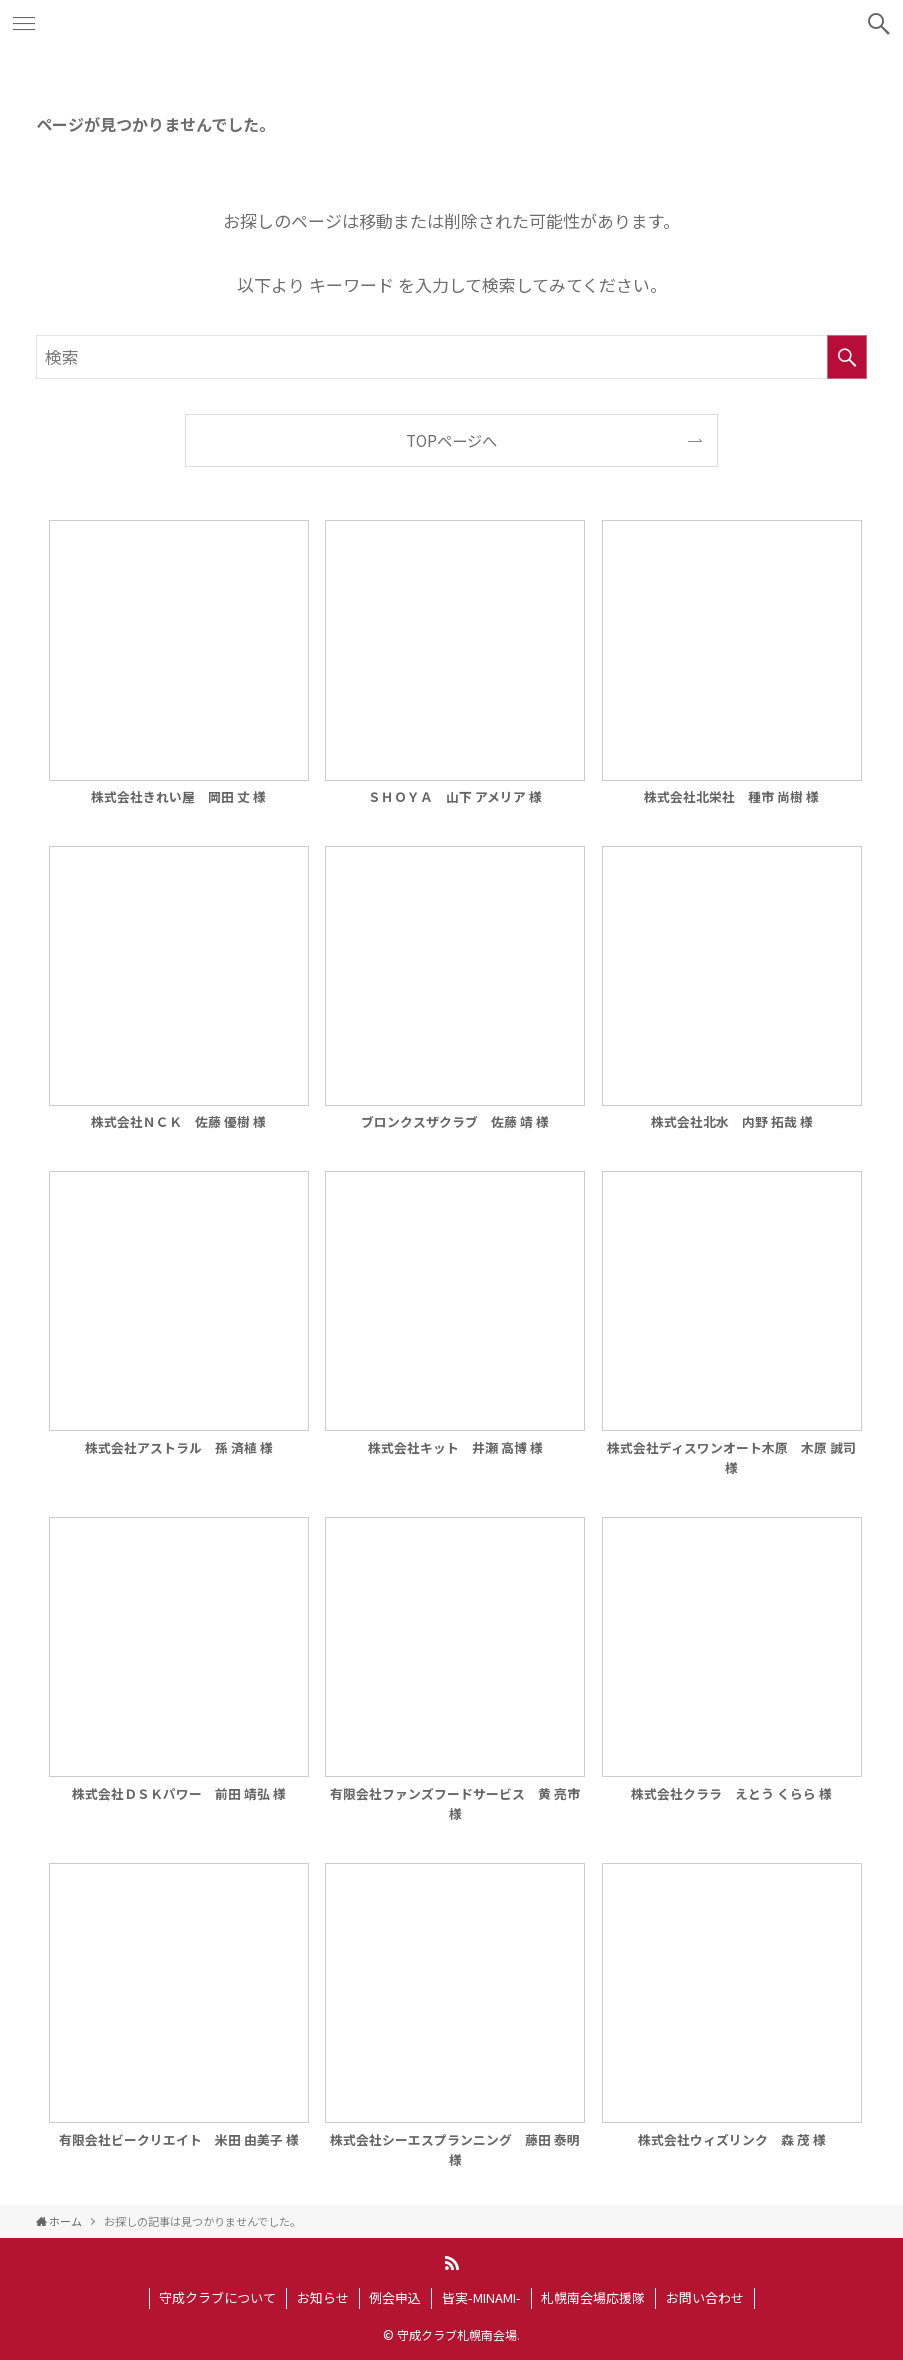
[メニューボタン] (24, 24)
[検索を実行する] (847, 357)
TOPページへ (451, 440)
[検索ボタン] (879, 24)
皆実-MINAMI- (481, 2297)
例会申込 (395, 2297)
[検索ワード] (451, 357)
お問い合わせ (705, 2297)
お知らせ (323, 2297)
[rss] (452, 2263)
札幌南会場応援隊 (593, 2297)
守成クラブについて (217, 2297)
